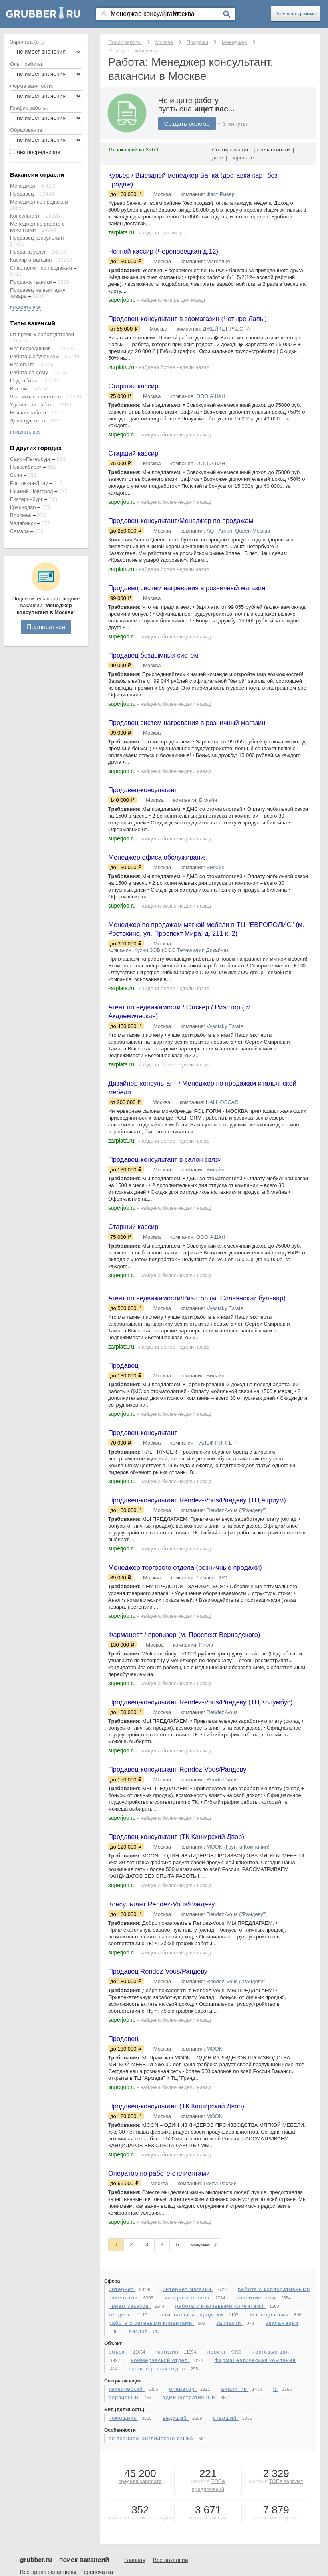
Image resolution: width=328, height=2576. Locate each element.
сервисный (124, 2521)
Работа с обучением (34, 356)
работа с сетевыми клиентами (151, 2446)
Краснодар (23, 507)
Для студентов (27, 421)
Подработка (24, 381)
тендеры (121, 2438)
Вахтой (18, 389)
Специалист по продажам (41, 268)
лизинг (139, 2455)
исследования (270, 2438)
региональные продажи (192, 2438)
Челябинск (23, 523)
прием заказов (130, 2430)
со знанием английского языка (152, 2562)
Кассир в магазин (31, 260)
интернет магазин (188, 2413)
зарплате (243, 158)
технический (127, 2512)
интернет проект (187, 2421)
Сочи (16, 475)
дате (217, 158)
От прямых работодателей (42, 334)
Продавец (22, 194)
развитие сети (257, 2421)
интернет (122, 2413)
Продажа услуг (28, 252)
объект (119, 2475)
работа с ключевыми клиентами (220, 2430)
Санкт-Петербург (30, 459)
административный (189, 2521)
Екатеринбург (26, 499)
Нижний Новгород (31, 491)
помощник (123, 2541)
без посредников (38, 152)
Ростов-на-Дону (29, 483)
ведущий (176, 2541)
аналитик (234, 2512)
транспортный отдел (158, 2492)
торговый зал (270, 2475)
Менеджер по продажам (39, 202)
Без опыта (22, 364)
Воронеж (20, 515)
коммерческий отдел (160, 2484)
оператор (183, 2512)
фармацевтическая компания (255, 2484)
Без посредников (30, 348)
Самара (19, 531)
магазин (168, 2475)
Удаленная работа (32, 405)
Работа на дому (29, 372)
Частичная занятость (35, 397)
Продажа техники (31, 282)
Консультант (25, 216)
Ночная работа (28, 413)
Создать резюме (187, 123)
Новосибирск (26, 467)
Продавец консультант (37, 238)
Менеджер (22, 186)
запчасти (229, 2446)
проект (217, 2475)
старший (225, 2541)
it (275, 2512)
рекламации (281, 2446)
